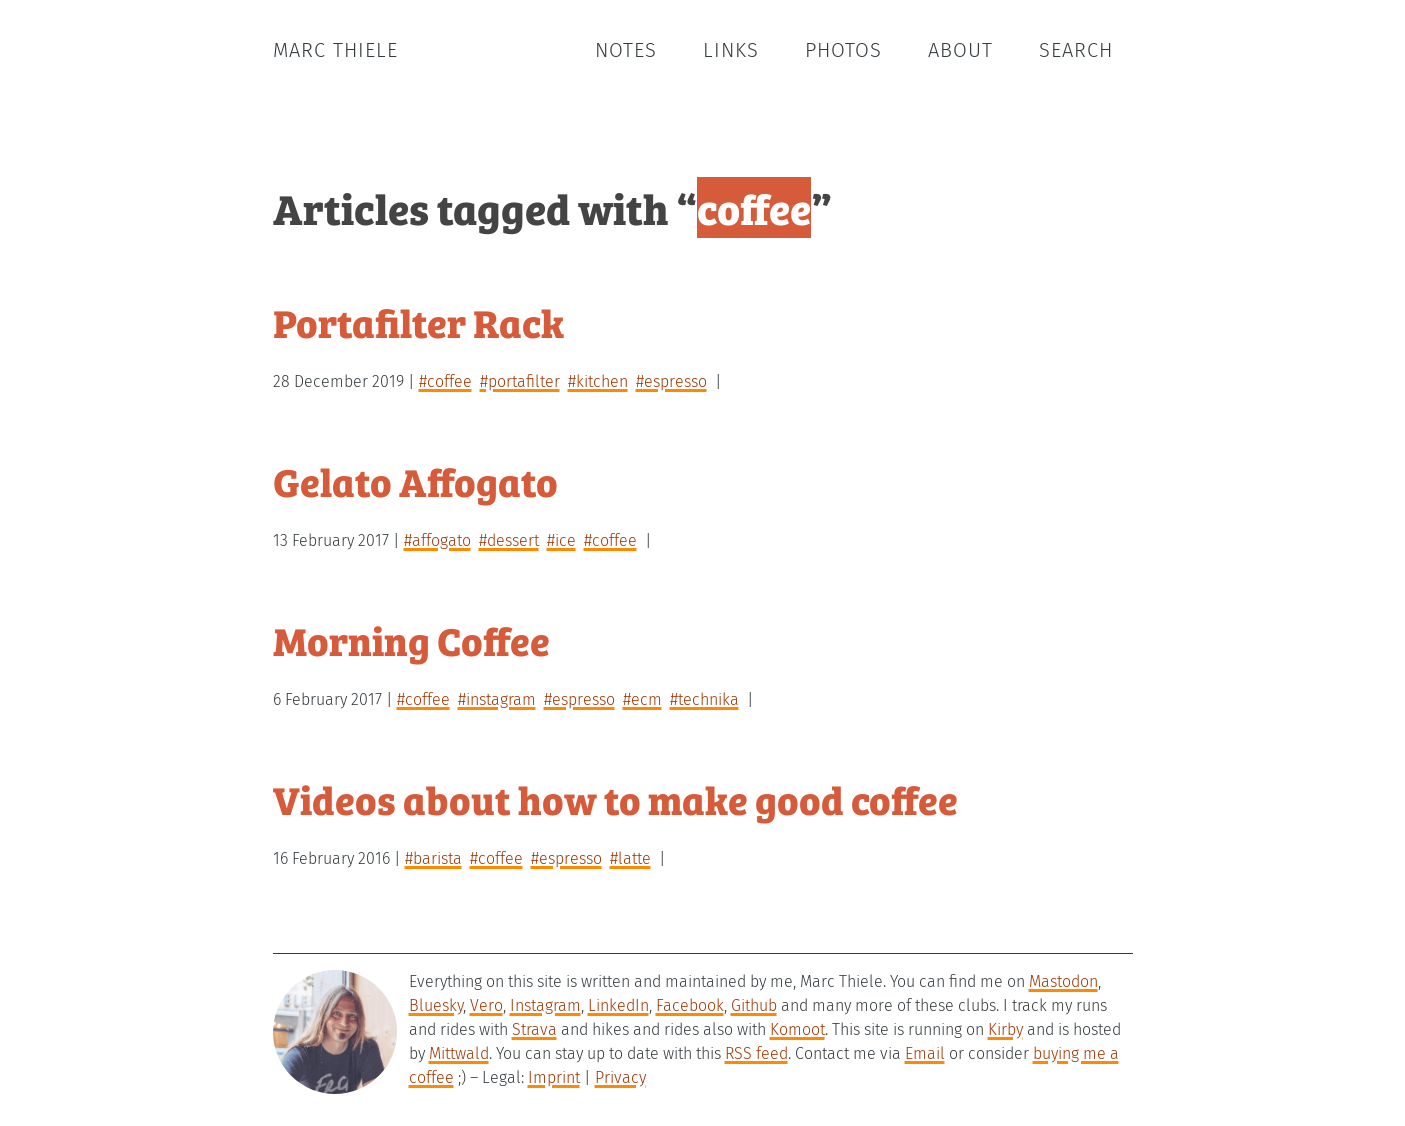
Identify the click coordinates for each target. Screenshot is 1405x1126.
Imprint (554, 1077)
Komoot (797, 1029)
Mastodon (1063, 981)
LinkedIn (618, 1005)
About (960, 50)
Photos (843, 50)
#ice (561, 540)
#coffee (445, 381)
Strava (534, 1029)
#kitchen (598, 381)
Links (731, 50)
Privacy (620, 1077)
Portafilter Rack (418, 321)
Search (1076, 50)
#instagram (497, 699)
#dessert (509, 540)
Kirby (1005, 1029)
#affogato (437, 540)
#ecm (642, 699)
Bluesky (436, 1005)
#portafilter (520, 381)
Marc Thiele (335, 50)
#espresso (671, 381)
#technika (704, 699)
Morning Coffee (411, 639)
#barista (433, 858)
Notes (626, 50)
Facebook (690, 1005)
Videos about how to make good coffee (615, 798)
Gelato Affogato (415, 480)
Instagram (545, 1005)
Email (925, 1053)
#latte (630, 858)
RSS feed (756, 1053)
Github (754, 1005)
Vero (486, 1005)
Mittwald (459, 1053)
